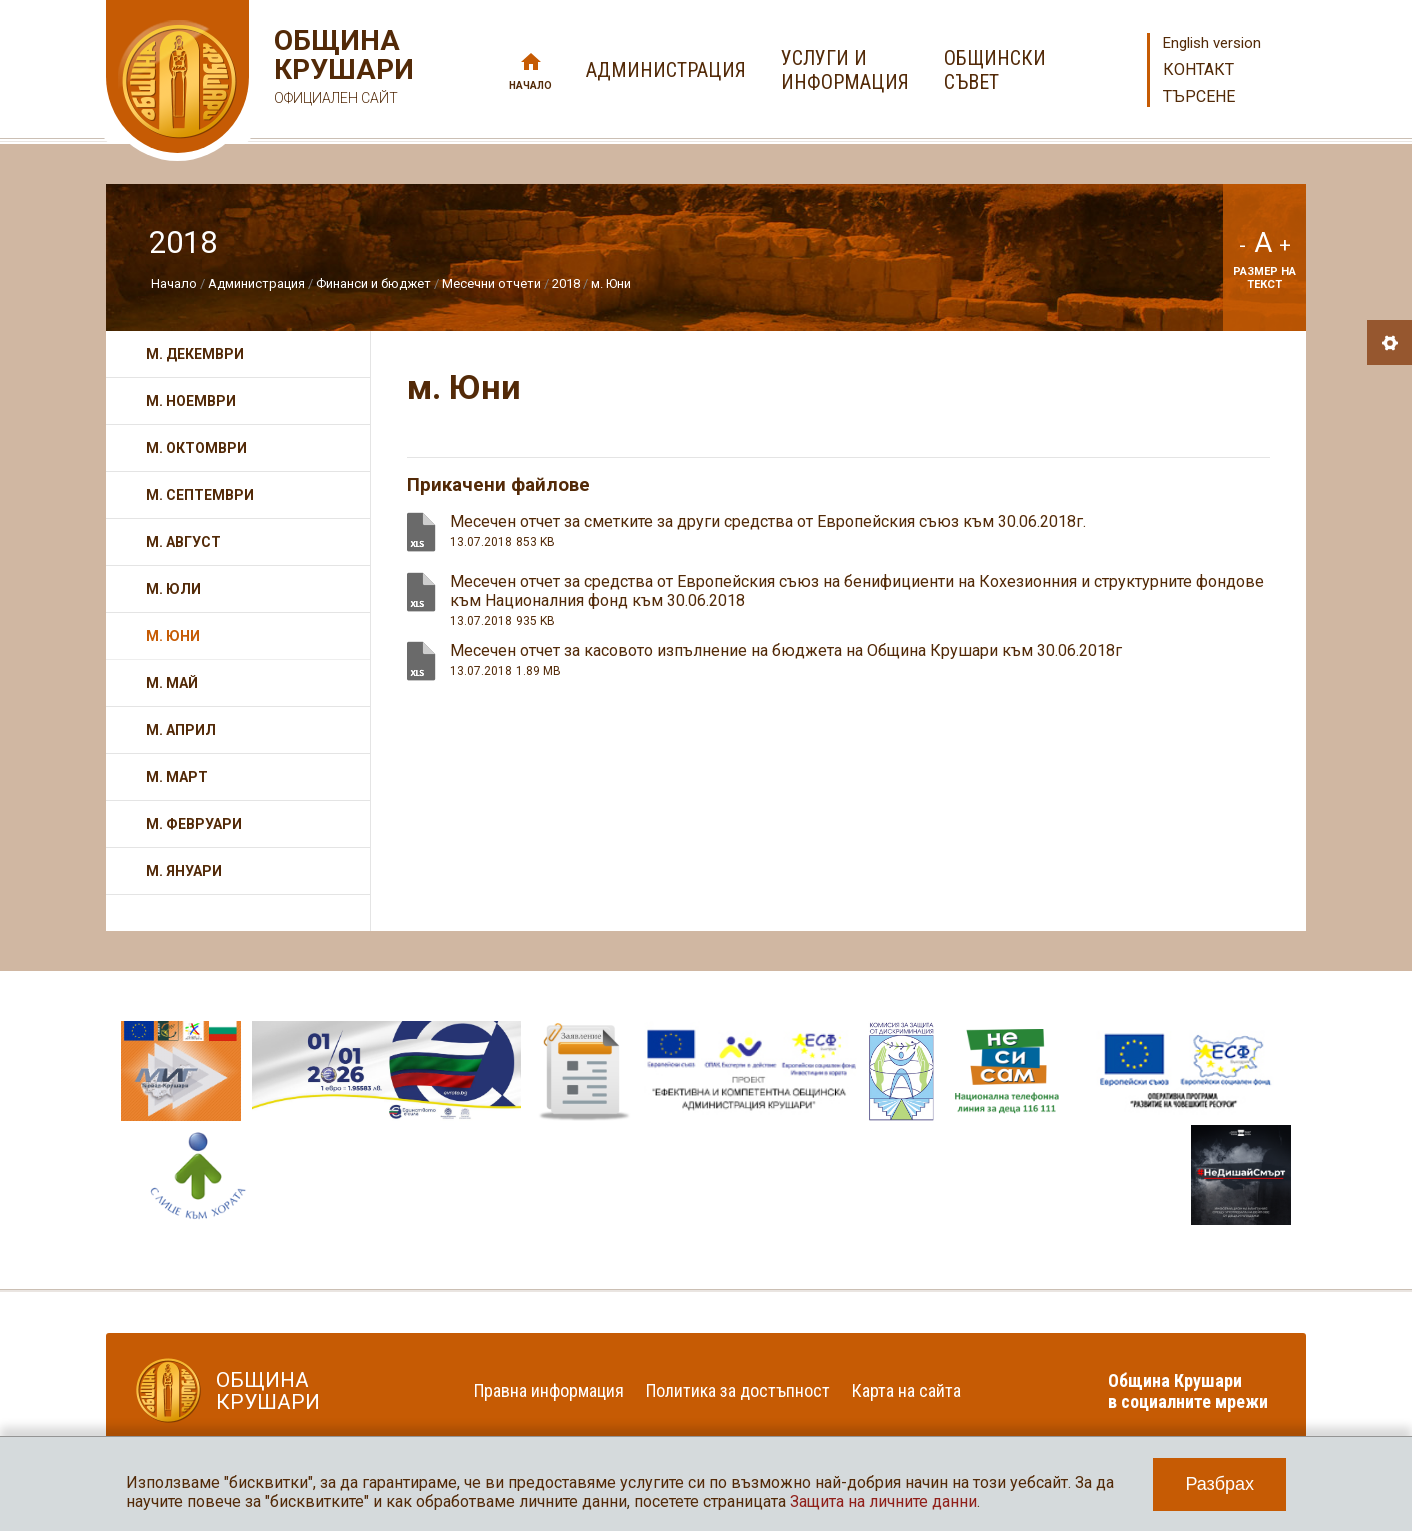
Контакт (1198, 69)
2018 (566, 283)
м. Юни (611, 283)
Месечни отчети (491, 283)
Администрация (256, 283)
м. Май (172, 683)
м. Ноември (191, 401)
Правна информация (549, 1390)
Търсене (1199, 96)
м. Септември (200, 495)
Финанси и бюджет (373, 283)
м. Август (183, 542)
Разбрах (1219, 1484)
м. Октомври (196, 448)
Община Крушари (341, 69)
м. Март (177, 777)
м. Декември (195, 354)
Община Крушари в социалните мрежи (1188, 1391)
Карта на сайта (906, 1390)
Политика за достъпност (738, 1390)
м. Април (181, 730)
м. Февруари (194, 824)
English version (1212, 43)
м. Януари (184, 871)
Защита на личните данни (883, 1501)
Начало (530, 85)
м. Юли (173, 589)
